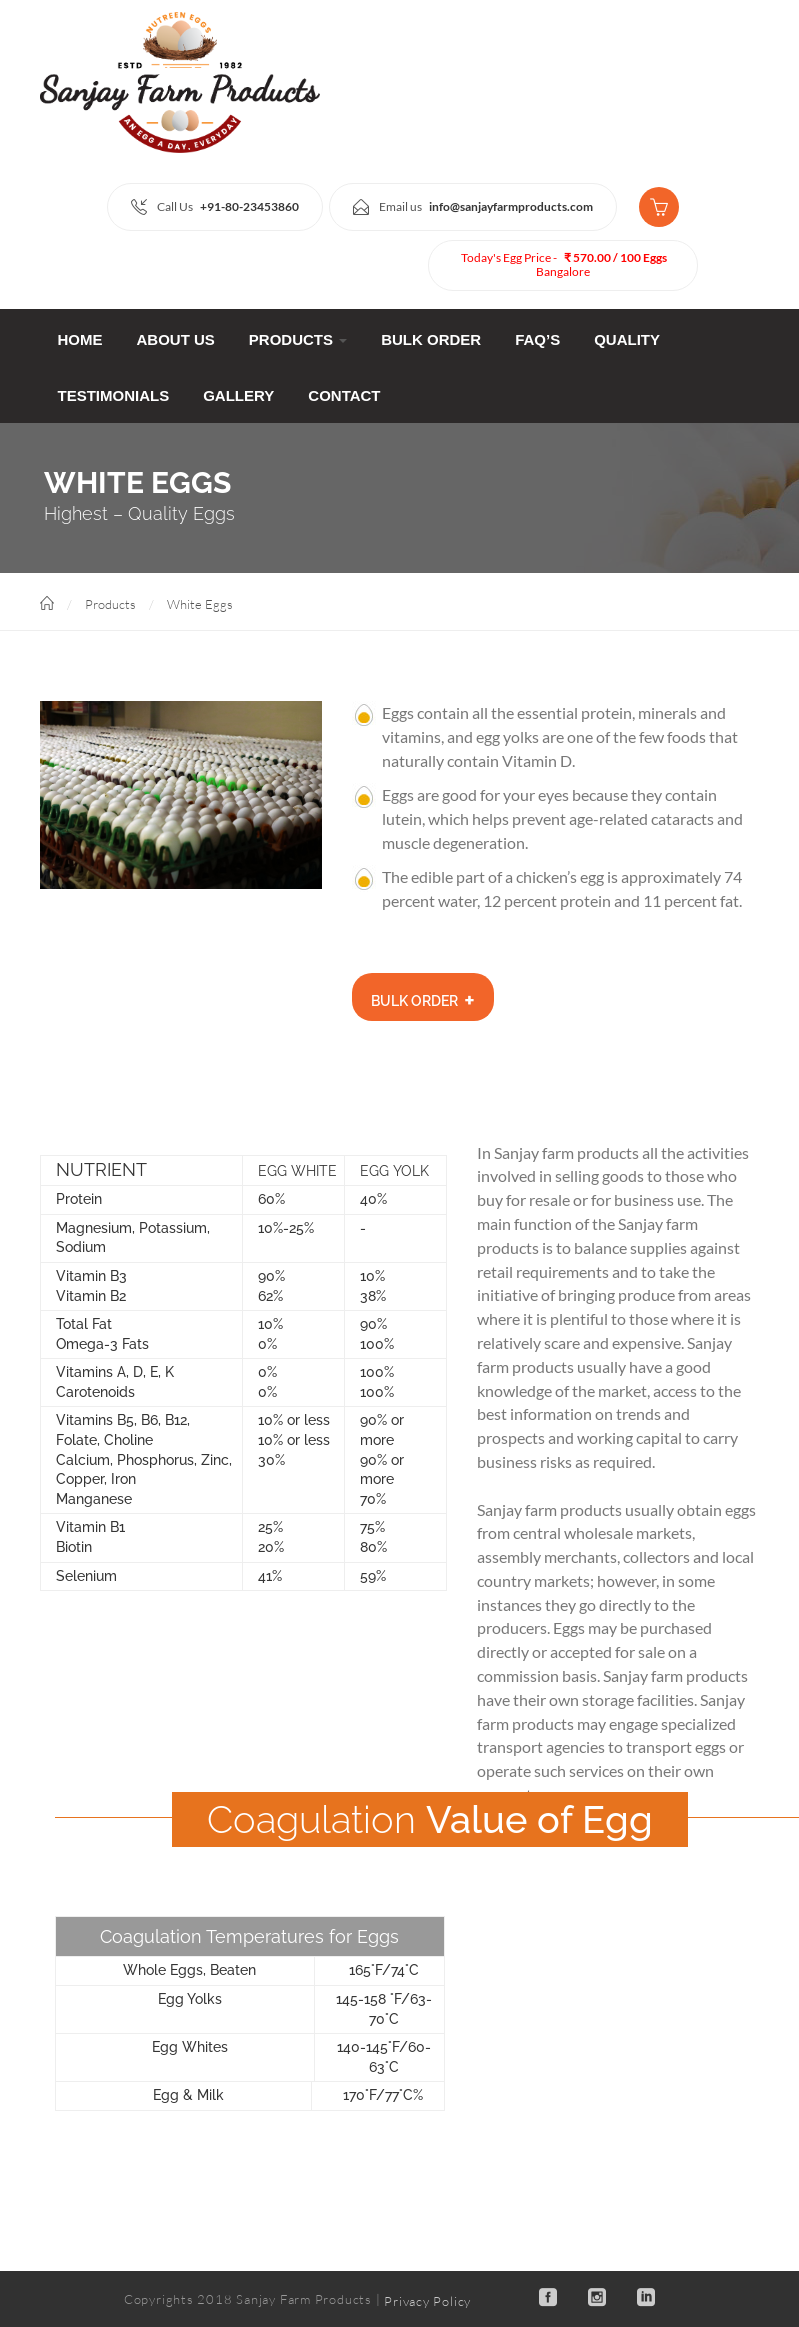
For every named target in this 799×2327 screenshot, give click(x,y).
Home (80, 339)
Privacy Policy (427, 2300)
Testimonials (114, 395)
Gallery (238, 395)
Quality (627, 339)
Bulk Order (431, 339)
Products (298, 339)
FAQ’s (537, 339)
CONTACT (344, 395)
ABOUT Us (176, 339)
